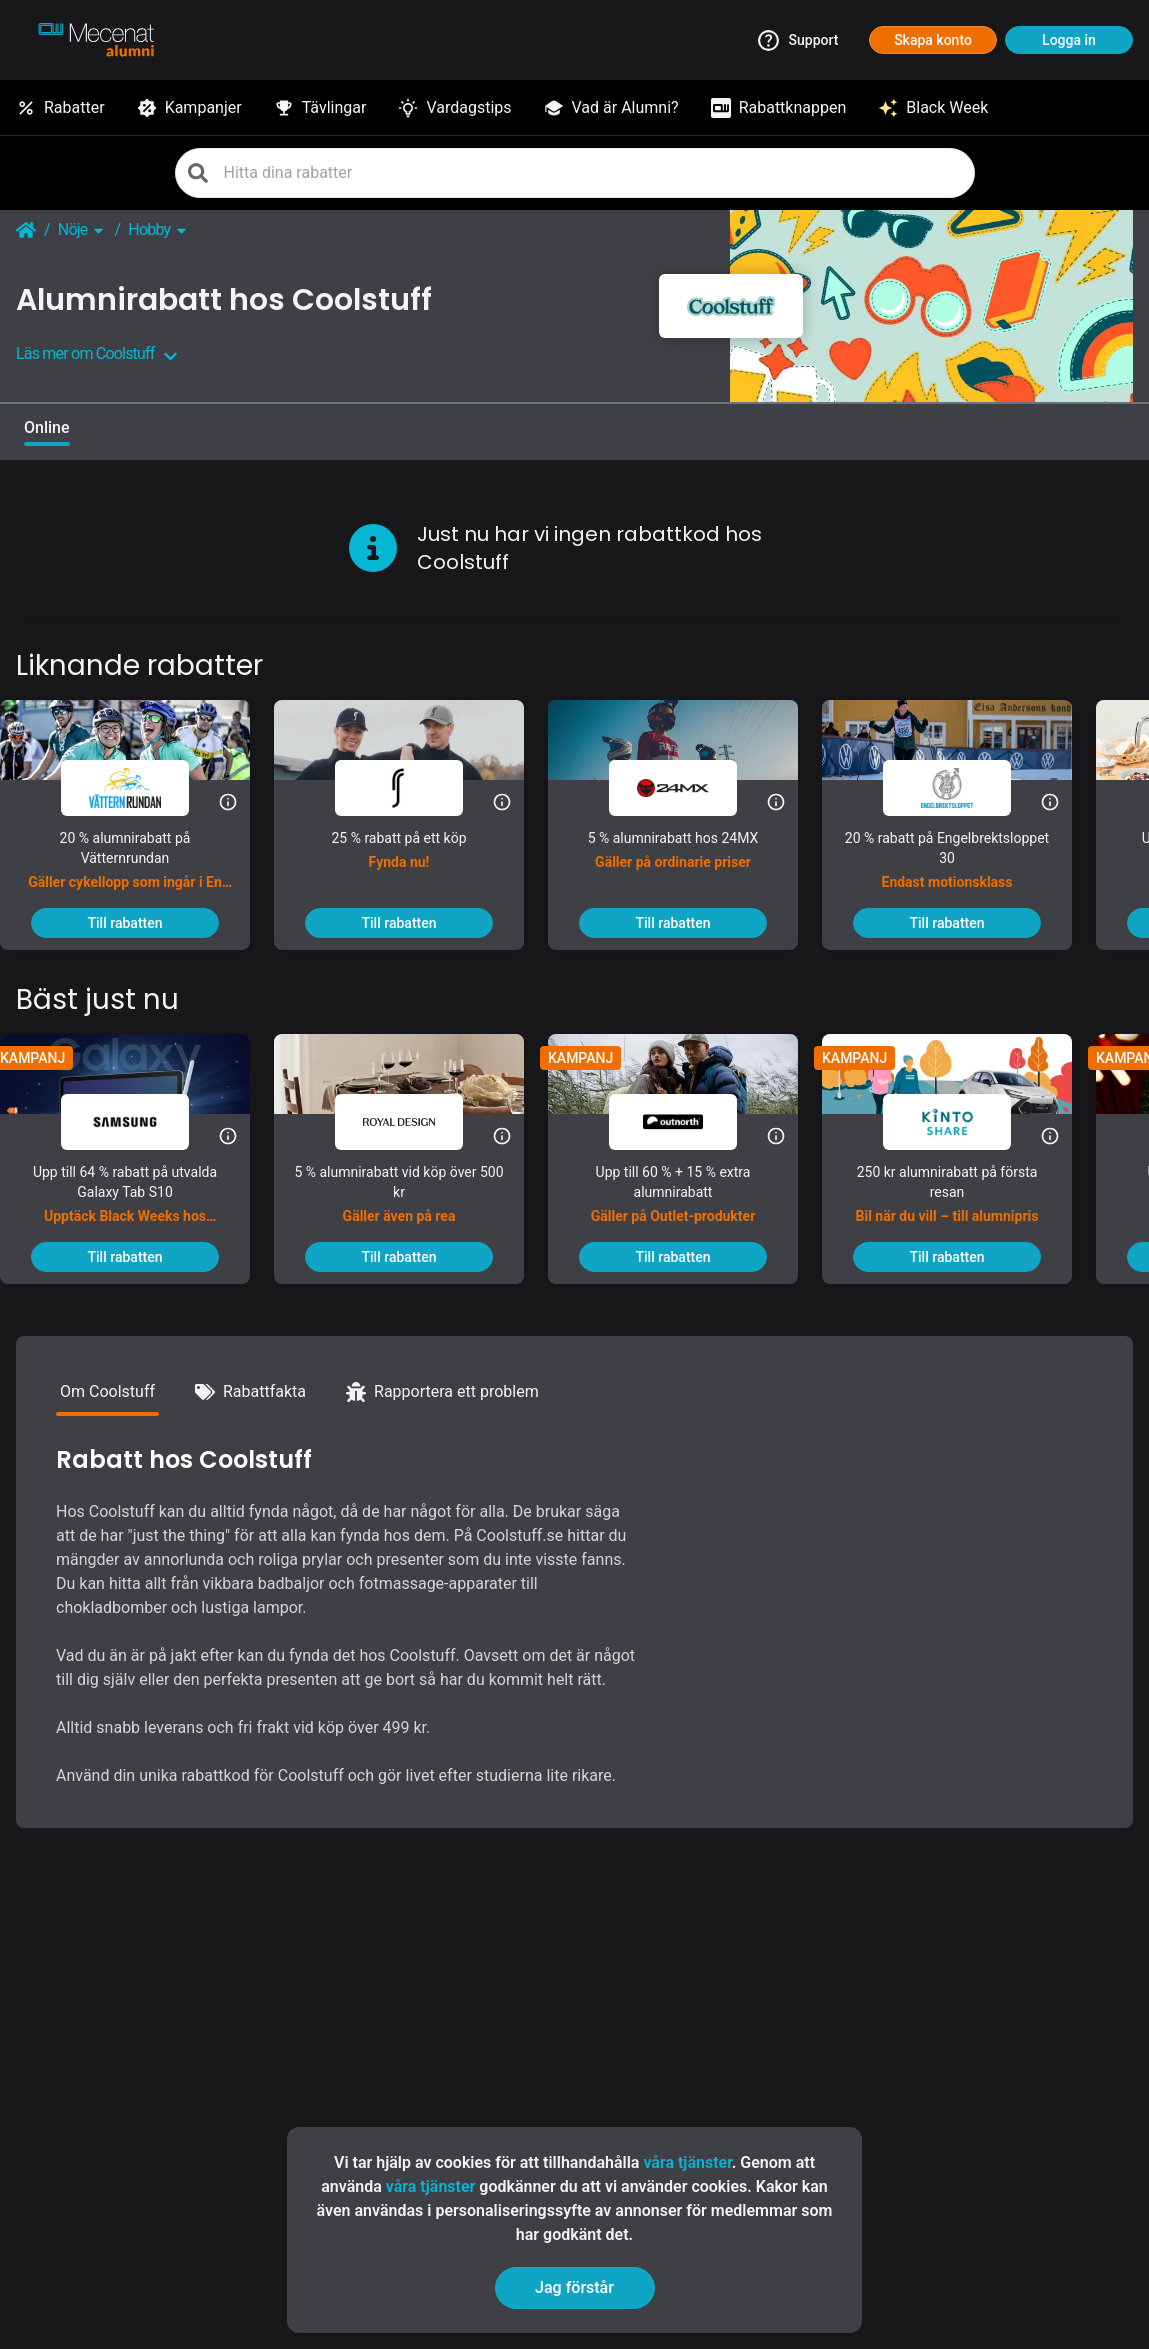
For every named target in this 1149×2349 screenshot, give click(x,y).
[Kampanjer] (189, 108)
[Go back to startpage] (26, 230)
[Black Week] (933, 108)
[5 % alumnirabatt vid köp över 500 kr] (415, 1202)
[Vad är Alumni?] (611, 108)
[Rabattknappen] (779, 108)
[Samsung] (141, 1122)
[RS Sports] (415, 788)
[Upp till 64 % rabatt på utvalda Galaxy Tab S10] (141, 1202)
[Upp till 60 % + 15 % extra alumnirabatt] (689, 1202)
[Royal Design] (415, 1122)
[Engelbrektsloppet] (963, 788)
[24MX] (689, 788)
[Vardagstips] (454, 108)
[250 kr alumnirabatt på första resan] (963, 1202)
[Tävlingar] (320, 108)
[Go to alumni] (96, 40)
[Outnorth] (689, 1122)
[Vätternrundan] (141, 788)
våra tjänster (687, 2162)
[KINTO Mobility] (963, 1122)
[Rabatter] (60, 108)
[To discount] (141, 923)
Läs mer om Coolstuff (97, 354)
